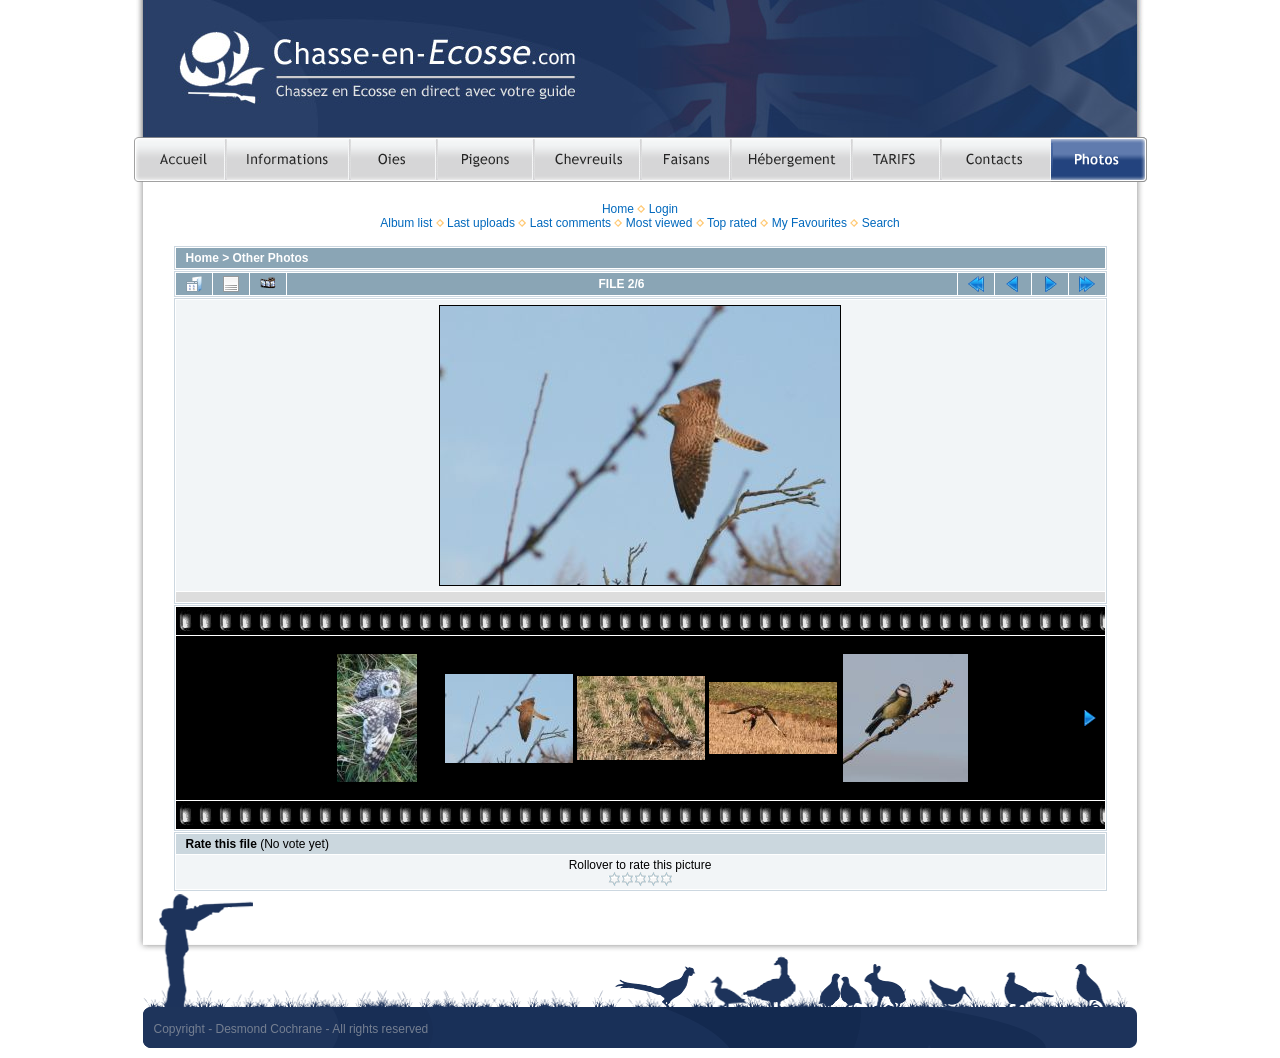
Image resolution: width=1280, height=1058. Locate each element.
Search (881, 223)
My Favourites (809, 223)
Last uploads (481, 223)
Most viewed (659, 223)
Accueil (179, 159)
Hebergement (790, 159)
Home (618, 209)
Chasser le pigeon (484, 159)
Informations (287, 159)
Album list (406, 223)
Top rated (732, 223)
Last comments (570, 223)
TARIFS (895, 159)
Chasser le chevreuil (586, 159)
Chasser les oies (392, 159)
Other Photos (271, 258)
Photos (1099, 159)
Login (663, 209)
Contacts (995, 159)
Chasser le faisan (685, 159)
